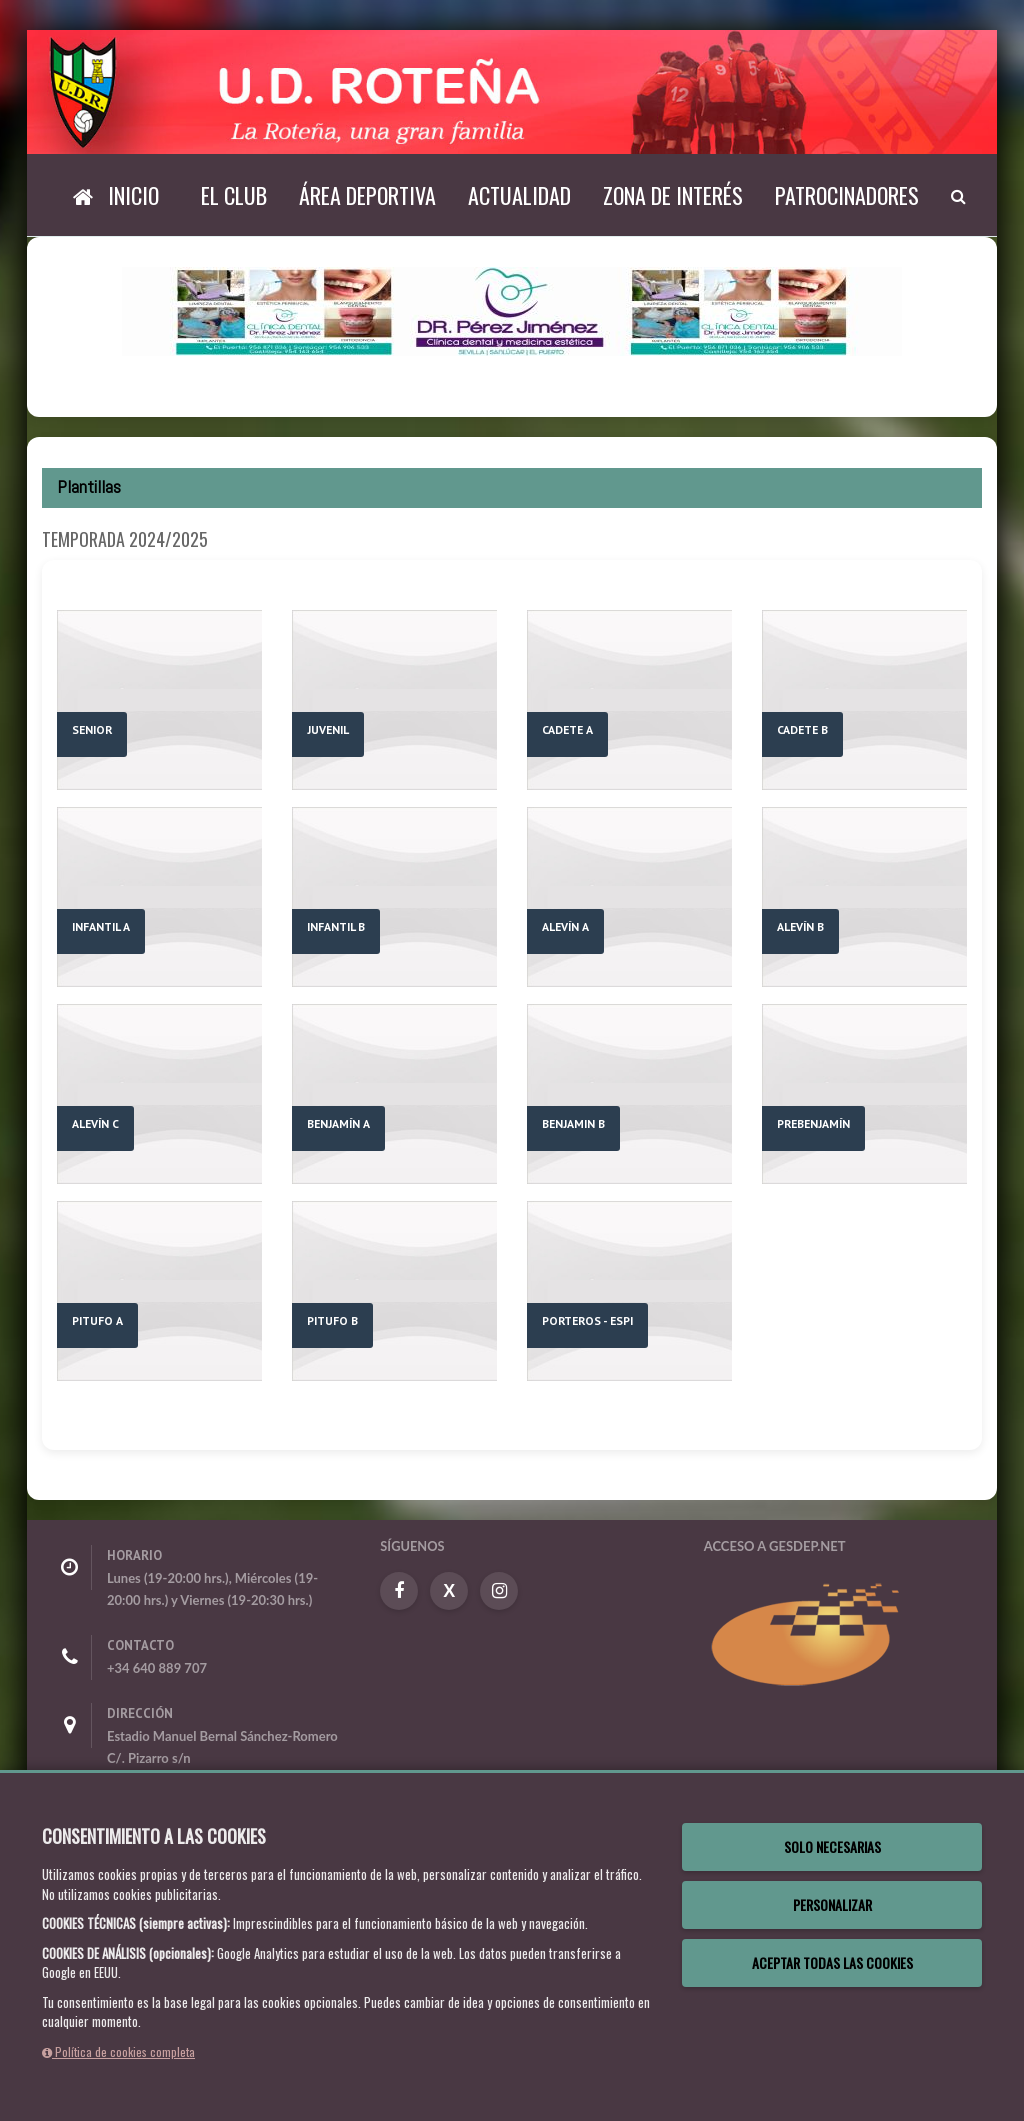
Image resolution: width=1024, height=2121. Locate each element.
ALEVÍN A (565, 926)
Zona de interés (673, 195)
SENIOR (92, 729)
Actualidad (519, 195)
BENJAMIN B (573, 1123)
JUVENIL (328, 729)
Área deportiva (367, 195)
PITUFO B (332, 1320)
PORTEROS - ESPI (587, 1320)
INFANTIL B (336, 926)
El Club (234, 195)
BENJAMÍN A (338, 1123)
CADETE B (802, 729)
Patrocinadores (847, 195)
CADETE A (567, 729)
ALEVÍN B (800, 926)
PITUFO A (97, 1320)
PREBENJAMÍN (813, 1123)
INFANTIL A (101, 926)
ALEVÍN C (95, 1123)
